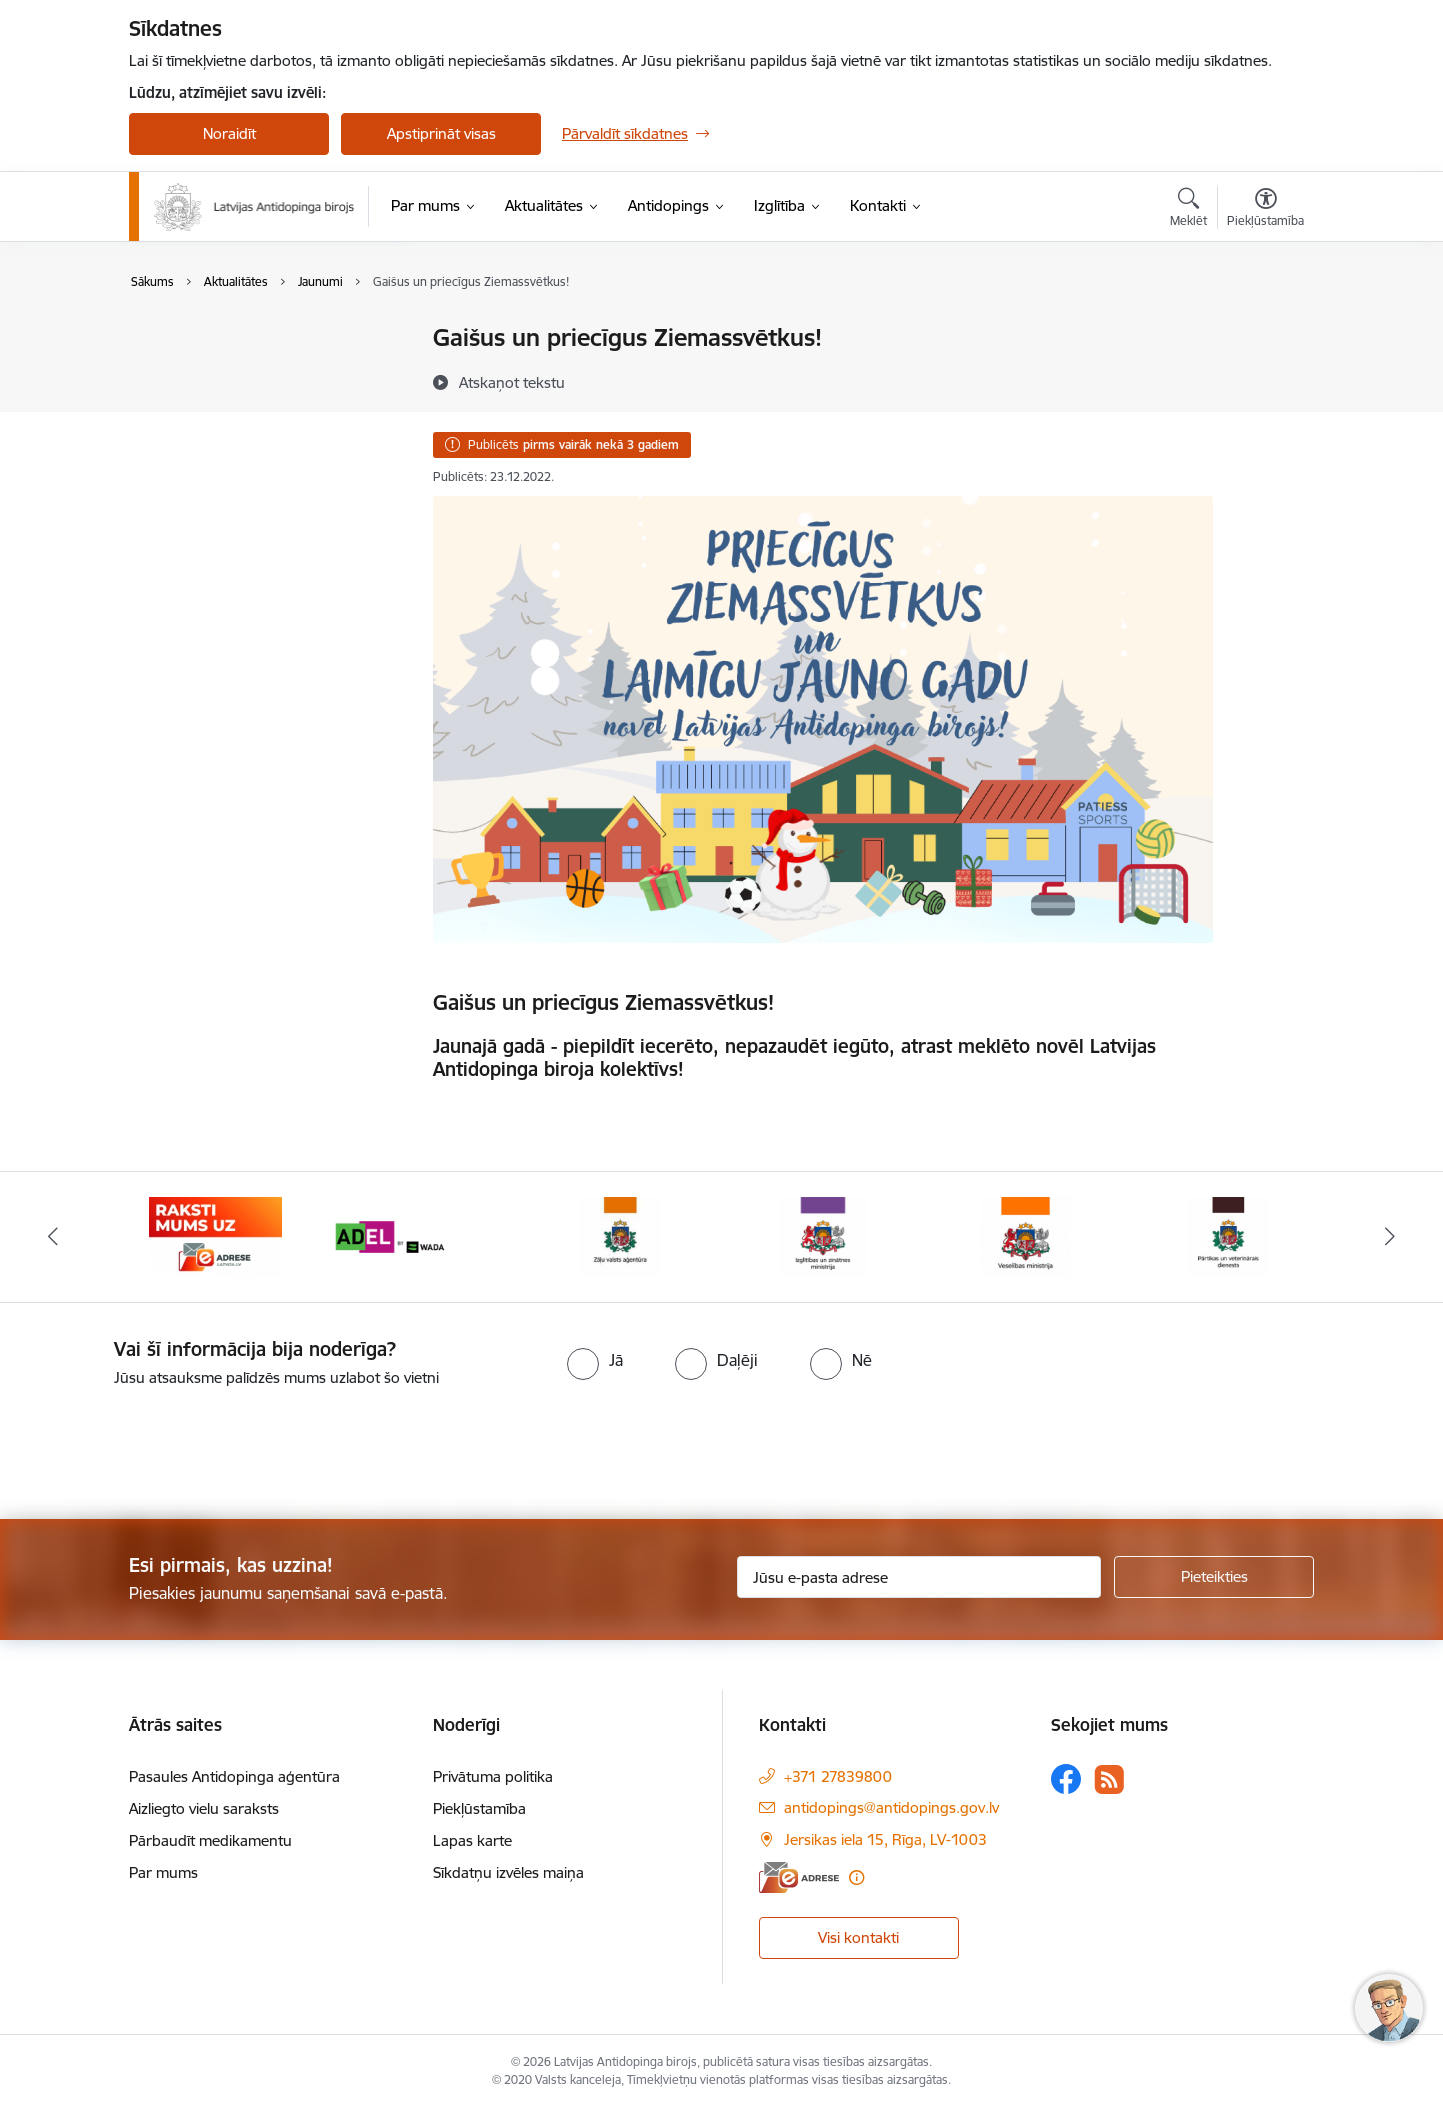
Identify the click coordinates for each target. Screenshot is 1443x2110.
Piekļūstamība (479, 1808)
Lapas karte (472, 1840)
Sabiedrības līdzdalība (222, 408)
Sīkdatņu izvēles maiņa (508, 1872)
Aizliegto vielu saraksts (204, 1808)
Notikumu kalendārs (218, 339)
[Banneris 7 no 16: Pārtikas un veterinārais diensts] (1228, 1235)
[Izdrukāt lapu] (1265, 329)
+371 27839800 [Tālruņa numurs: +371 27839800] (838, 1776)
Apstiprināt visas (441, 133)
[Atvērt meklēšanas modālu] (1188, 210)
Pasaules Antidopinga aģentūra (234, 1776)
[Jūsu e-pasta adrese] (919, 1577)
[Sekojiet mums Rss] (1109, 1779)
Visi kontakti (858, 1937)
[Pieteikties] (1214, 1577)
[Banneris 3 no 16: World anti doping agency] (418, 1235)
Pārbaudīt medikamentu (210, 1840)
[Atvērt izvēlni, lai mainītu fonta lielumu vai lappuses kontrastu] (1265, 210)
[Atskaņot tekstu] (512, 382)
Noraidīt (229, 133)
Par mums (163, 1872)
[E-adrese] (799, 1877)
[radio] (595, 1360)
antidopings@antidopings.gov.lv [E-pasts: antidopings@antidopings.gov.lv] (891, 1807)
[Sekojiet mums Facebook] (1066, 1779)
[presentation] (167, 1445)
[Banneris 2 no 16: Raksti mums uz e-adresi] (215, 1235)
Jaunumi (178, 373)
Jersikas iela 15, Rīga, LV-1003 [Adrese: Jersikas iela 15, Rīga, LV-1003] (885, 1839)
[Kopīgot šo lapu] (1265, 379)
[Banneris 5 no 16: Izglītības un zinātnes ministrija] (823, 1235)
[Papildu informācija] (856, 1877)
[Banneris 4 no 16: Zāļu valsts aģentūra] (620, 1235)
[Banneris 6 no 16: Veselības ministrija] (1025, 1235)
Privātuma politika (493, 1776)
